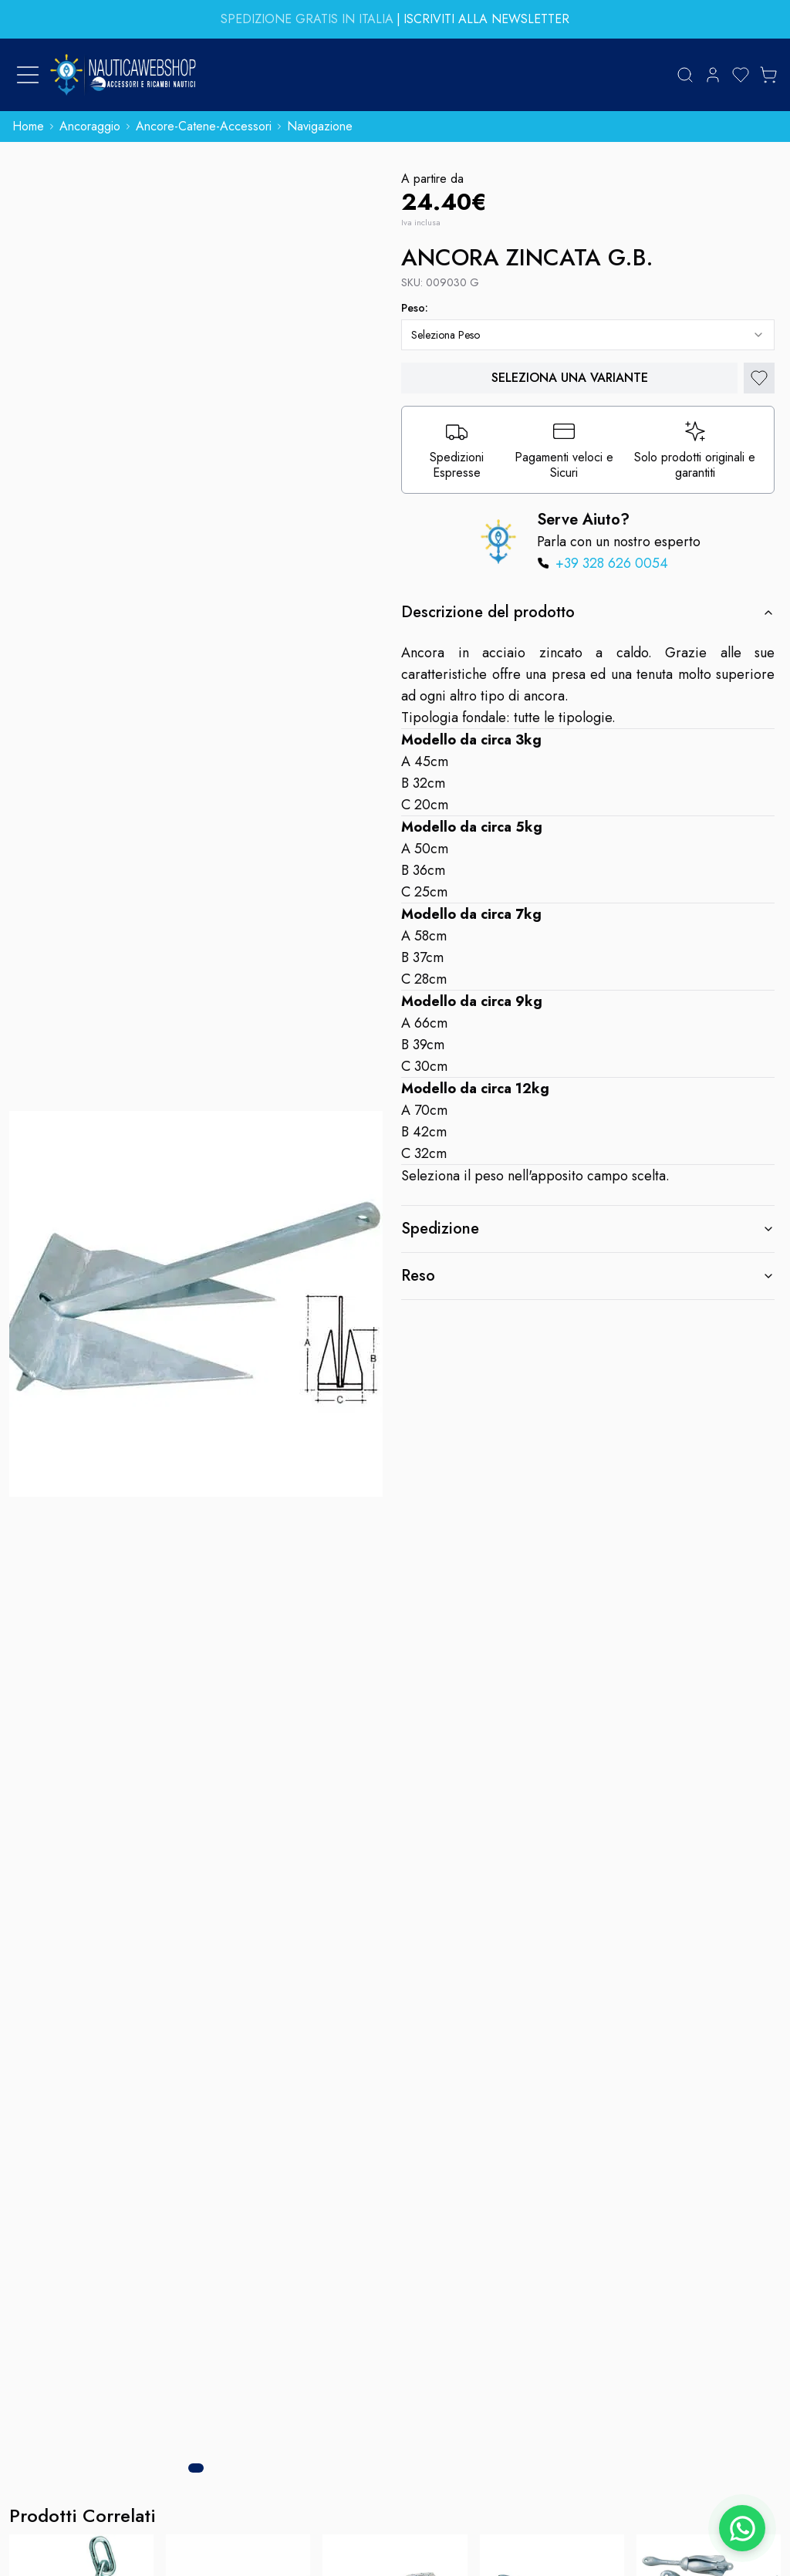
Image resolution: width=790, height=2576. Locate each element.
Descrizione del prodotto (588, 612)
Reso (588, 1275)
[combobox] (588, 334)
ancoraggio (89, 126)
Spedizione (588, 1228)
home (28, 126)
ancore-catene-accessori (204, 126)
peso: (414, 307)
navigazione (320, 126)
